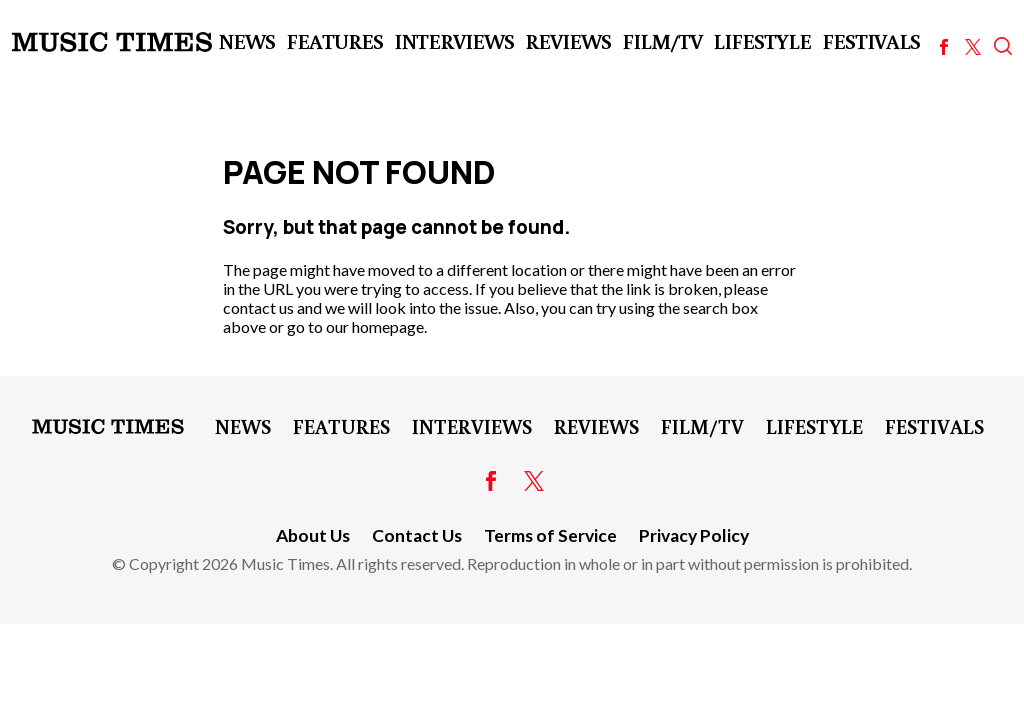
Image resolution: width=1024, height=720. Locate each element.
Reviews (568, 41)
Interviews (454, 41)
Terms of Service (550, 535)
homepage (388, 326)
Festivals (871, 41)
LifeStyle (762, 41)
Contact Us (417, 535)
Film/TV (662, 41)
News (246, 41)
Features (334, 41)
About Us (313, 535)
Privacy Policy (694, 535)
